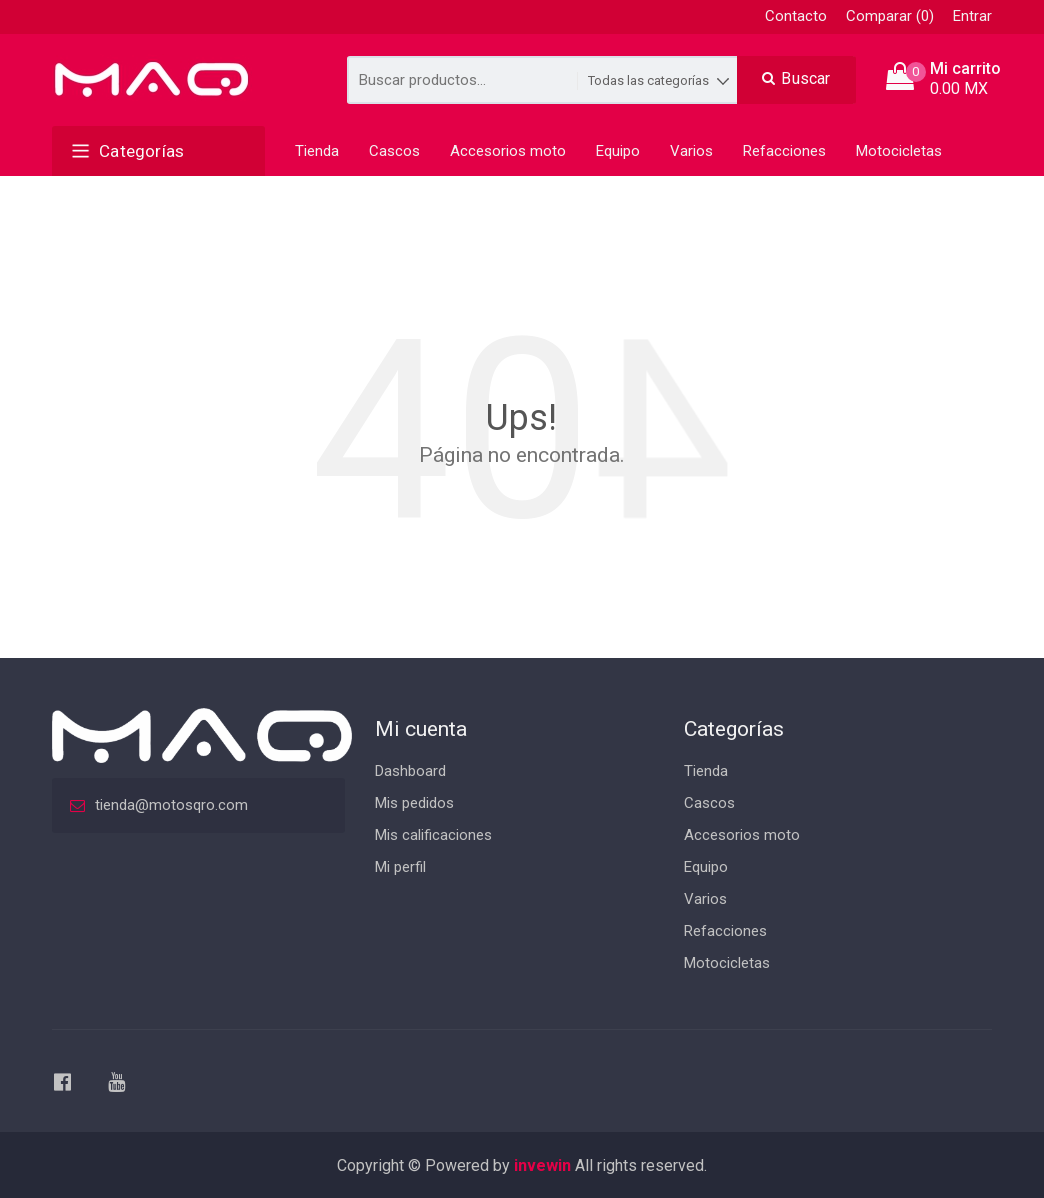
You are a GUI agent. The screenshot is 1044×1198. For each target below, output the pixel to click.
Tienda (317, 151)
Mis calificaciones (433, 835)
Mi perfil (400, 867)
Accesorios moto (508, 151)
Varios (691, 151)
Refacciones (784, 151)
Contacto (796, 16)
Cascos (394, 151)
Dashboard (410, 771)
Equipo (618, 151)
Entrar (972, 16)
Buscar (796, 78)
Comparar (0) (890, 16)
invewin (542, 1165)
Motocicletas (899, 151)
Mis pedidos (414, 803)
